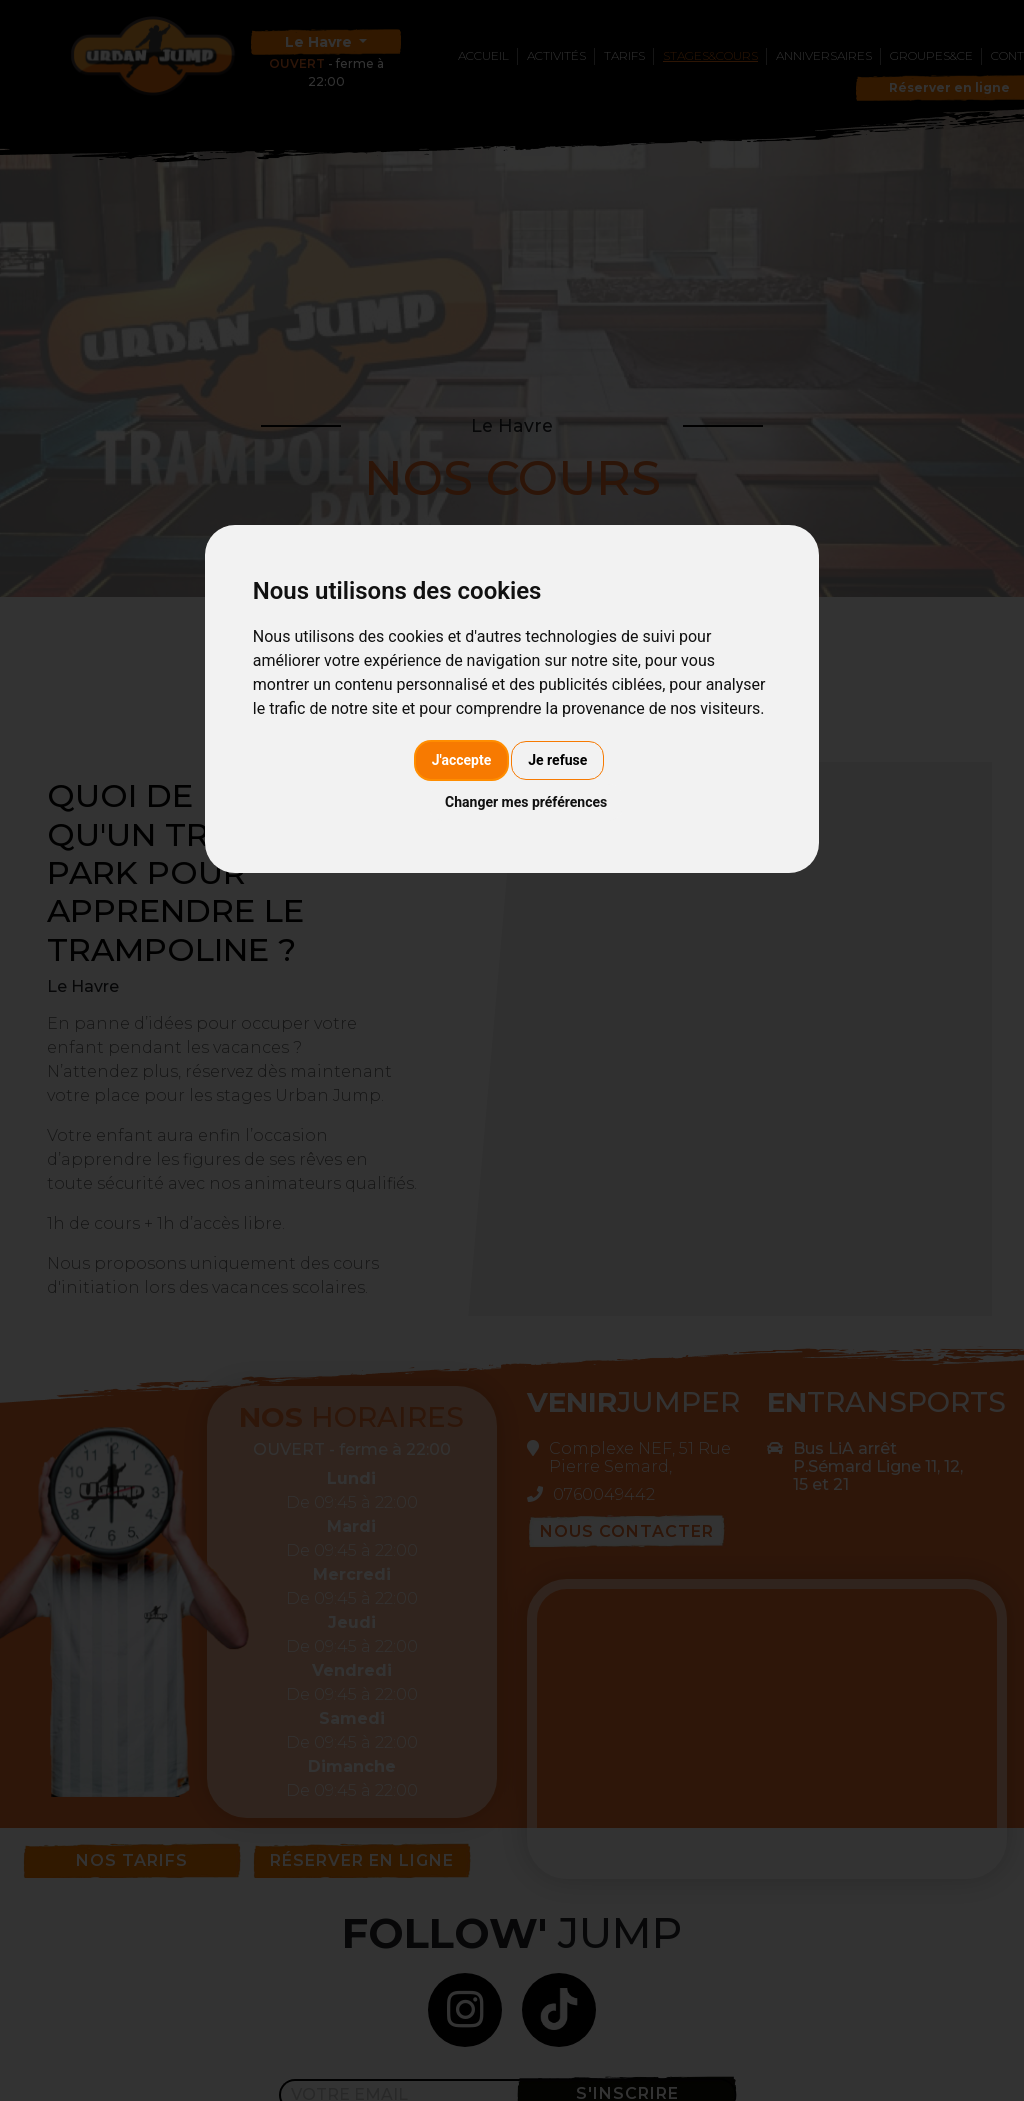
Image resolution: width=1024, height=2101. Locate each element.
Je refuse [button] (557, 760)
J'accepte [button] (462, 760)
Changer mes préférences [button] (526, 802)
